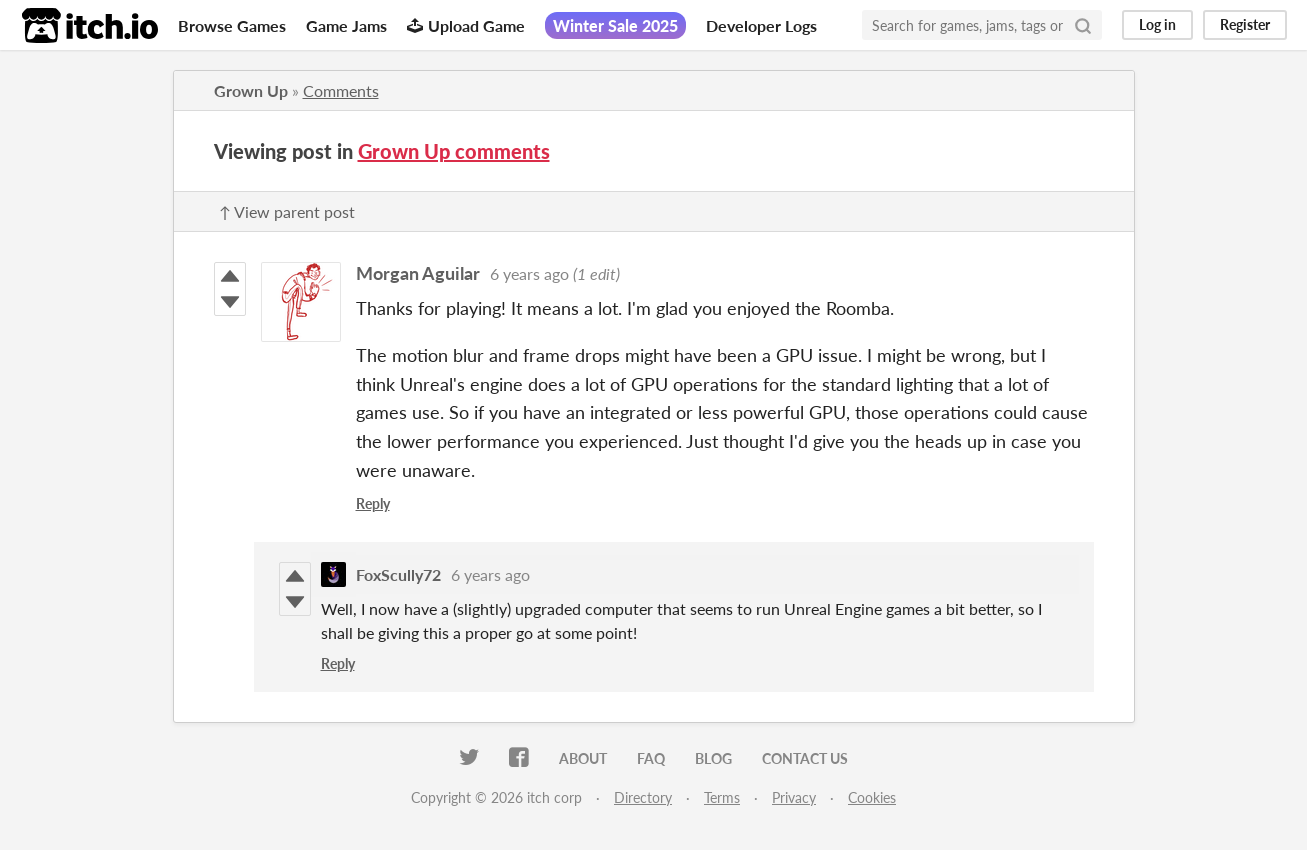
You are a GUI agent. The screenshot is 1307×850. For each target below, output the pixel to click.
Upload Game (466, 25)
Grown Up (251, 90)
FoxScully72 (398, 574)
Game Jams (346, 25)
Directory (643, 797)
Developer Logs (761, 25)
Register (1245, 24)
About (583, 758)
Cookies (872, 797)
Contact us (805, 758)
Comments (341, 90)
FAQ (651, 758)
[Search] (1083, 25)
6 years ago (529, 273)
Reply (373, 503)
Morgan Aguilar (418, 273)
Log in (1157, 24)
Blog (713, 758)
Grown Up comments (454, 151)
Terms (722, 797)
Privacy (794, 797)
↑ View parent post (287, 211)
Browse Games (232, 25)
